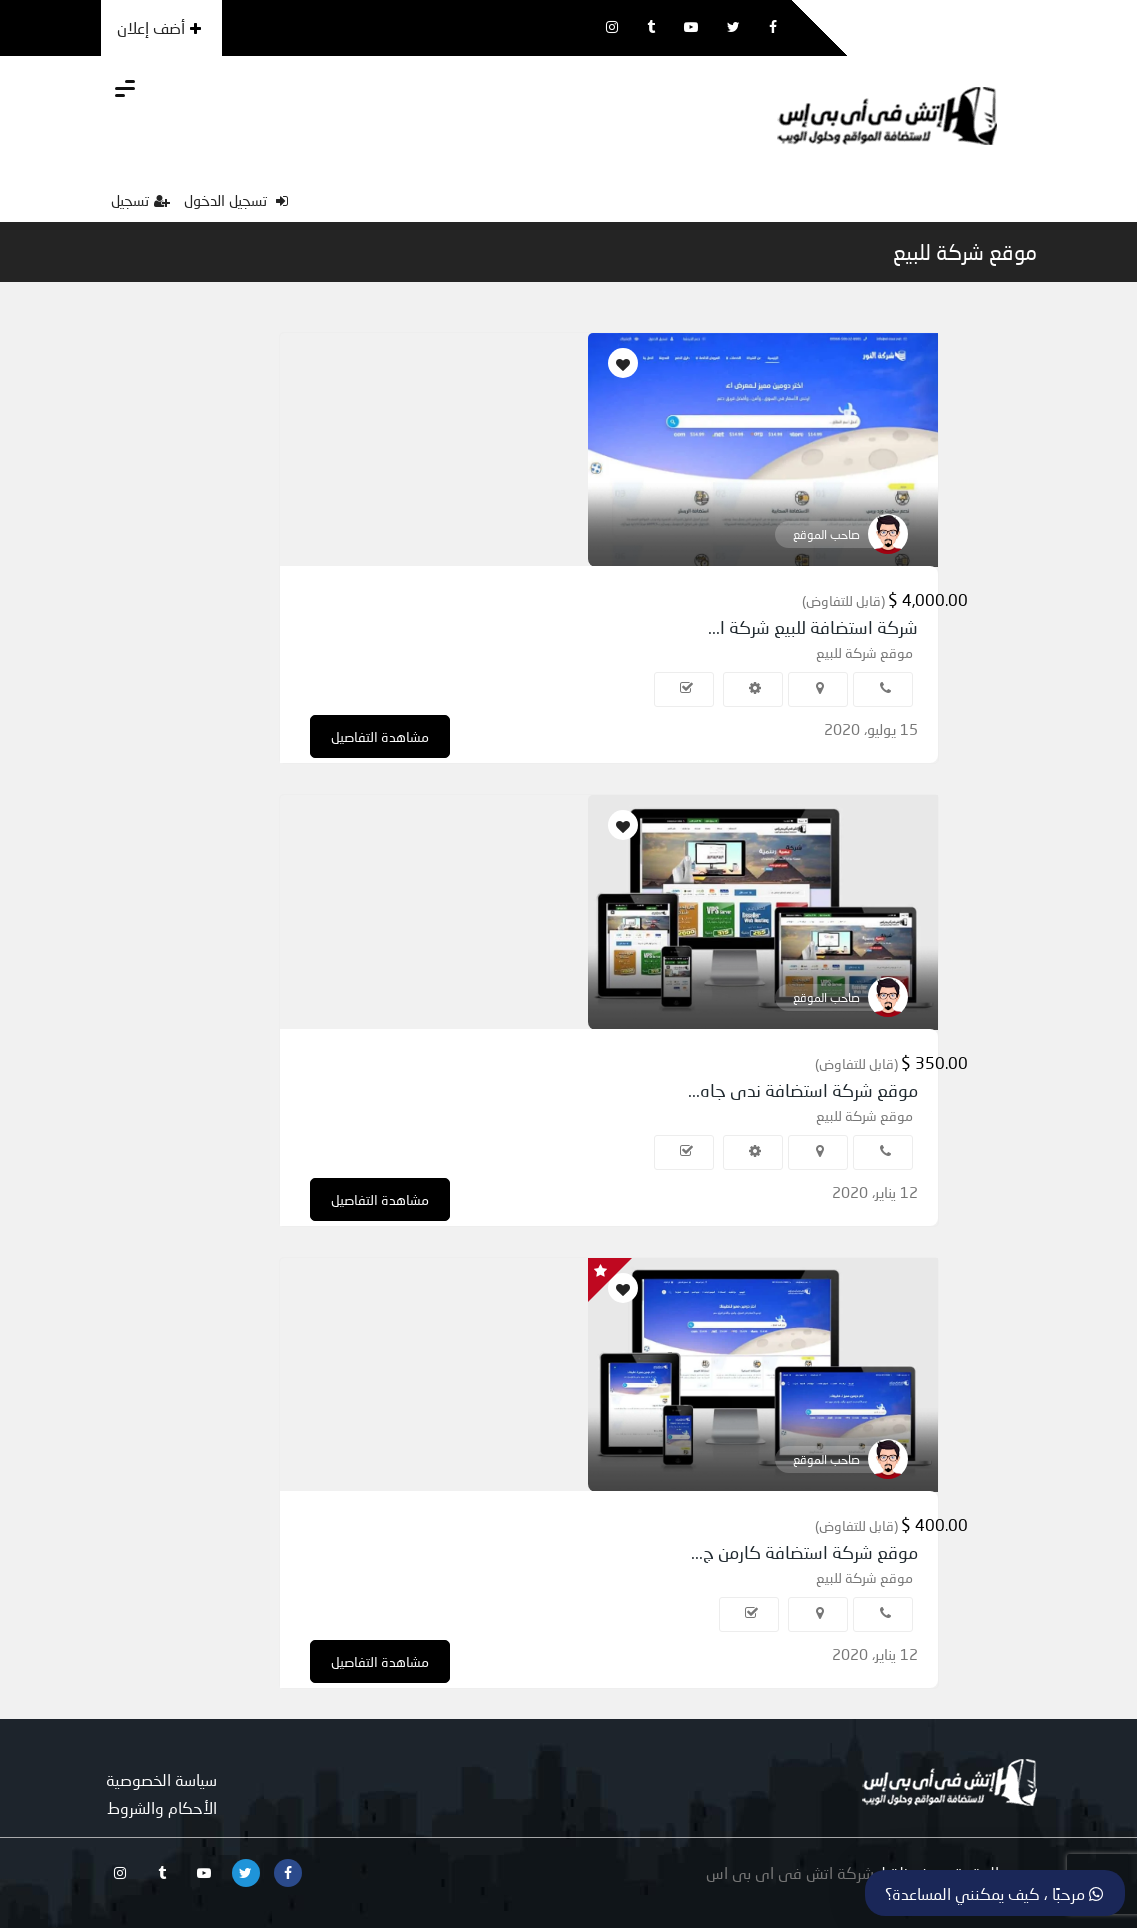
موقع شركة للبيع (965, 252)
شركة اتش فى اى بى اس (790, 1872)
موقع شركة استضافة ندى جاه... (803, 1090)
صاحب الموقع (826, 534)
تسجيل (140, 200)
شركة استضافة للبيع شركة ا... (813, 627)
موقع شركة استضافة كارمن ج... (804, 1552)
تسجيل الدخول (236, 200)
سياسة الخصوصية (161, 1779)
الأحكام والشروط (162, 1807)
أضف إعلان (159, 27)
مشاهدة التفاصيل (380, 736)
